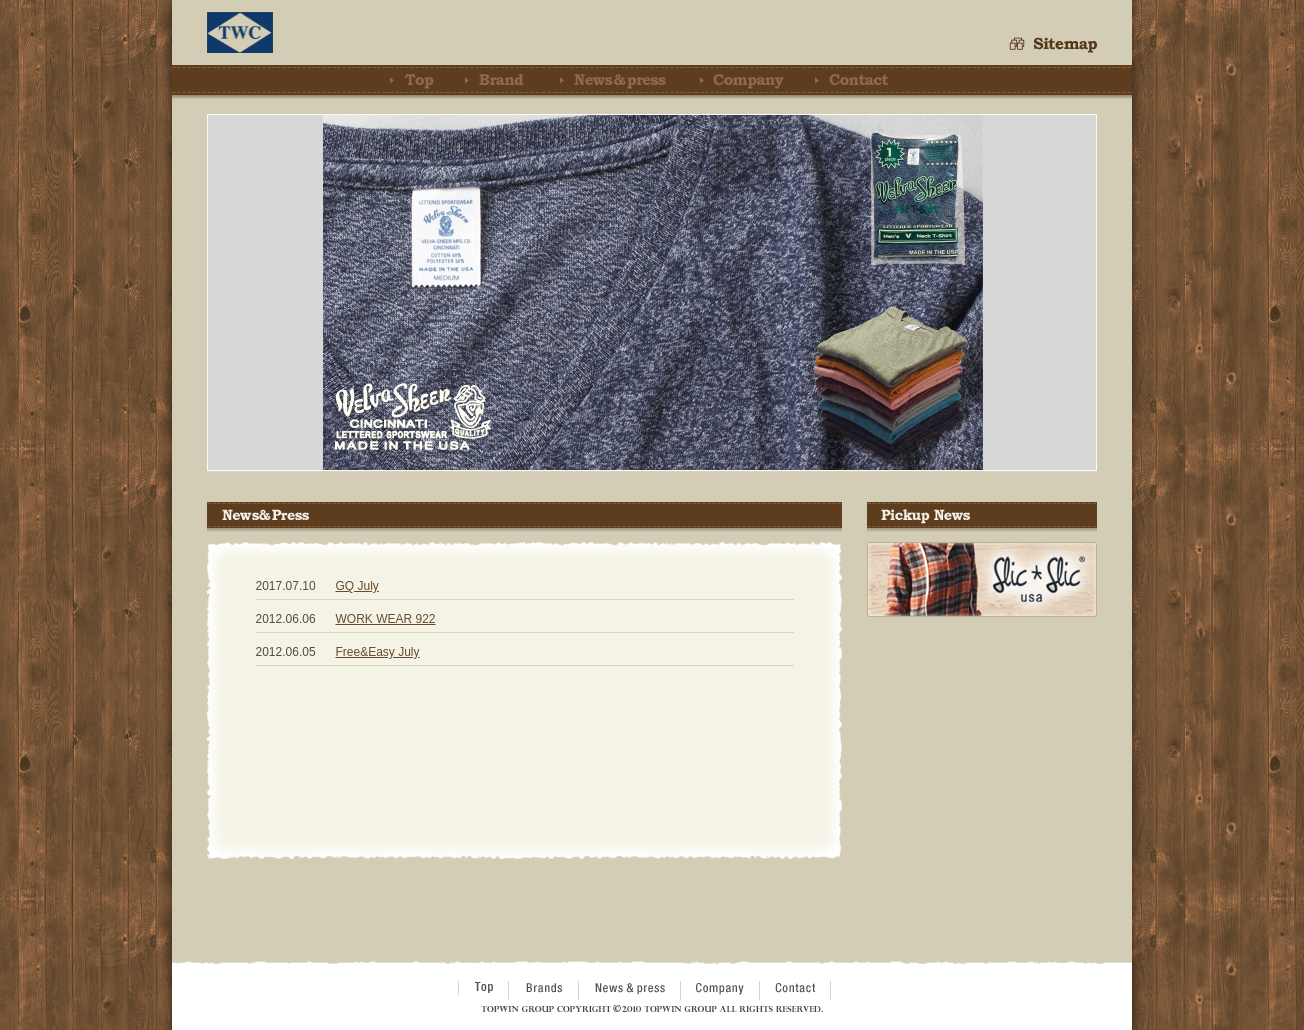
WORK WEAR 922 (386, 619)
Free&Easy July (378, 652)
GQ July (357, 586)
